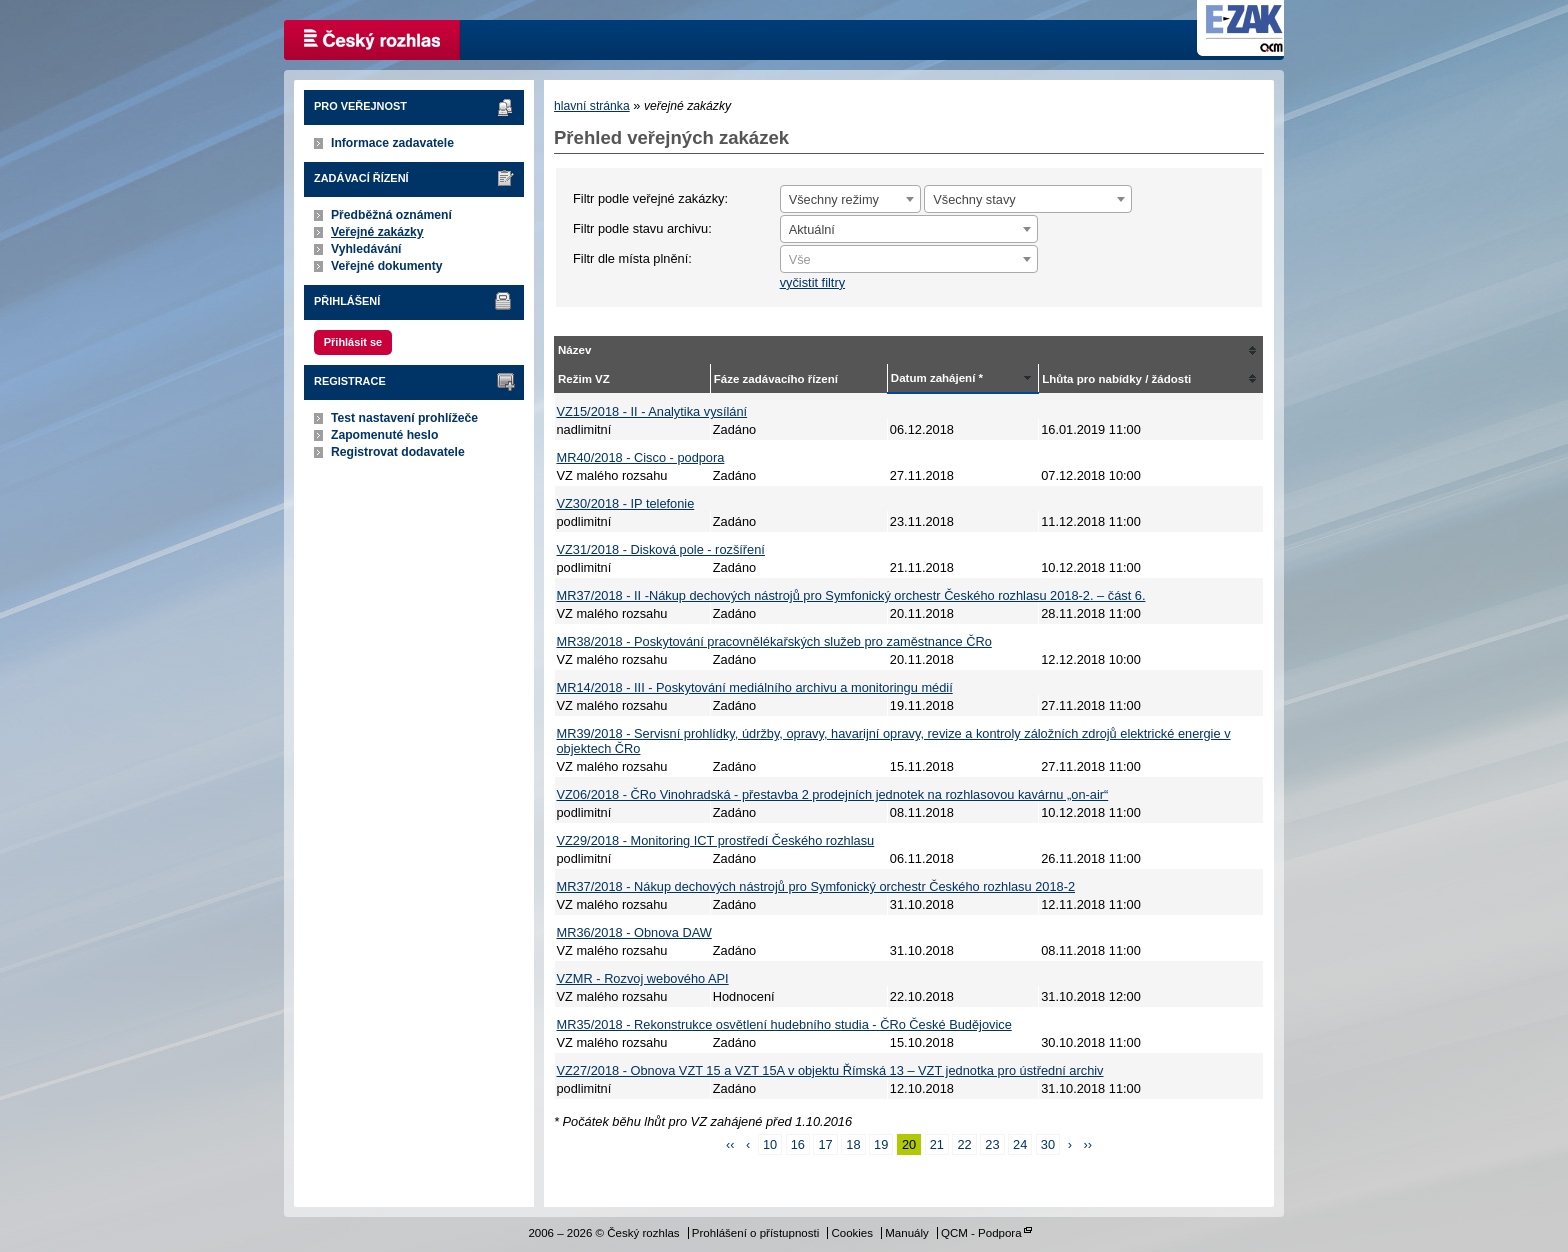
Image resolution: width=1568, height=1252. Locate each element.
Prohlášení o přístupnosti (755, 1233)
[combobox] (850, 199)
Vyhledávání (366, 249)
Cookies (852, 1233)
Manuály (907, 1233)
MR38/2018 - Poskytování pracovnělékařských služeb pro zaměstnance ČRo (774, 641)
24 (1020, 1144)
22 (964, 1144)
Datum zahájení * (937, 378)
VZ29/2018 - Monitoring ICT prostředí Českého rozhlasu (716, 840)
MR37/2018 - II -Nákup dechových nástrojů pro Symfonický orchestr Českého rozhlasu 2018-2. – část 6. (851, 595)
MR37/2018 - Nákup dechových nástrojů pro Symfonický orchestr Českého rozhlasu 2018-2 (816, 886)
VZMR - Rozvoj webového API (643, 978)
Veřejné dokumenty (386, 266)
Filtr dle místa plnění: (632, 258)
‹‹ (730, 1144)
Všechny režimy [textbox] (834, 199)
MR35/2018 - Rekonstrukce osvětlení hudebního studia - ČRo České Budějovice (784, 1024)
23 (992, 1144)
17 (825, 1144)
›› (1087, 1144)
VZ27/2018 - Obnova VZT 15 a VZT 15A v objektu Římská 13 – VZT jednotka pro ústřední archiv (830, 1070)
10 (770, 1144)
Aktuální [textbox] (812, 229)
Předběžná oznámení (391, 215)
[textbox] (909, 260)
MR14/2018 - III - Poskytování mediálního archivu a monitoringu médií (755, 687)
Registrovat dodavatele (398, 452)
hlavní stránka (592, 106)
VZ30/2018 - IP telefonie (626, 503)
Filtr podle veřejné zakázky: (650, 198)
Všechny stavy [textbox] (974, 199)
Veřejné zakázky (377, 232)
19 (881, 1144)
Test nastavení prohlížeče (404, 418)
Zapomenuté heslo (384, 435)
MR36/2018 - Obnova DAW (634, 932)
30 (1048, 1144)
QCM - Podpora (981, 1233)
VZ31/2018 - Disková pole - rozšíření (661, 549)
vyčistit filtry (812, 282)
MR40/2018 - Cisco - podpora (641, 457)
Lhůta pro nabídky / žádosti (1116, 379)
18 (853, 1144)
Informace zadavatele (392, 143)
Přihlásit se (353, 342)
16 (798, 1144)
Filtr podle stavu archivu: (642, 228)
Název (574, 350)
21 (937, 1144)
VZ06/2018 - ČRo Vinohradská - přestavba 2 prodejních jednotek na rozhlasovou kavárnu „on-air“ (833, 794)
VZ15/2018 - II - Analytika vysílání (652, 411)
